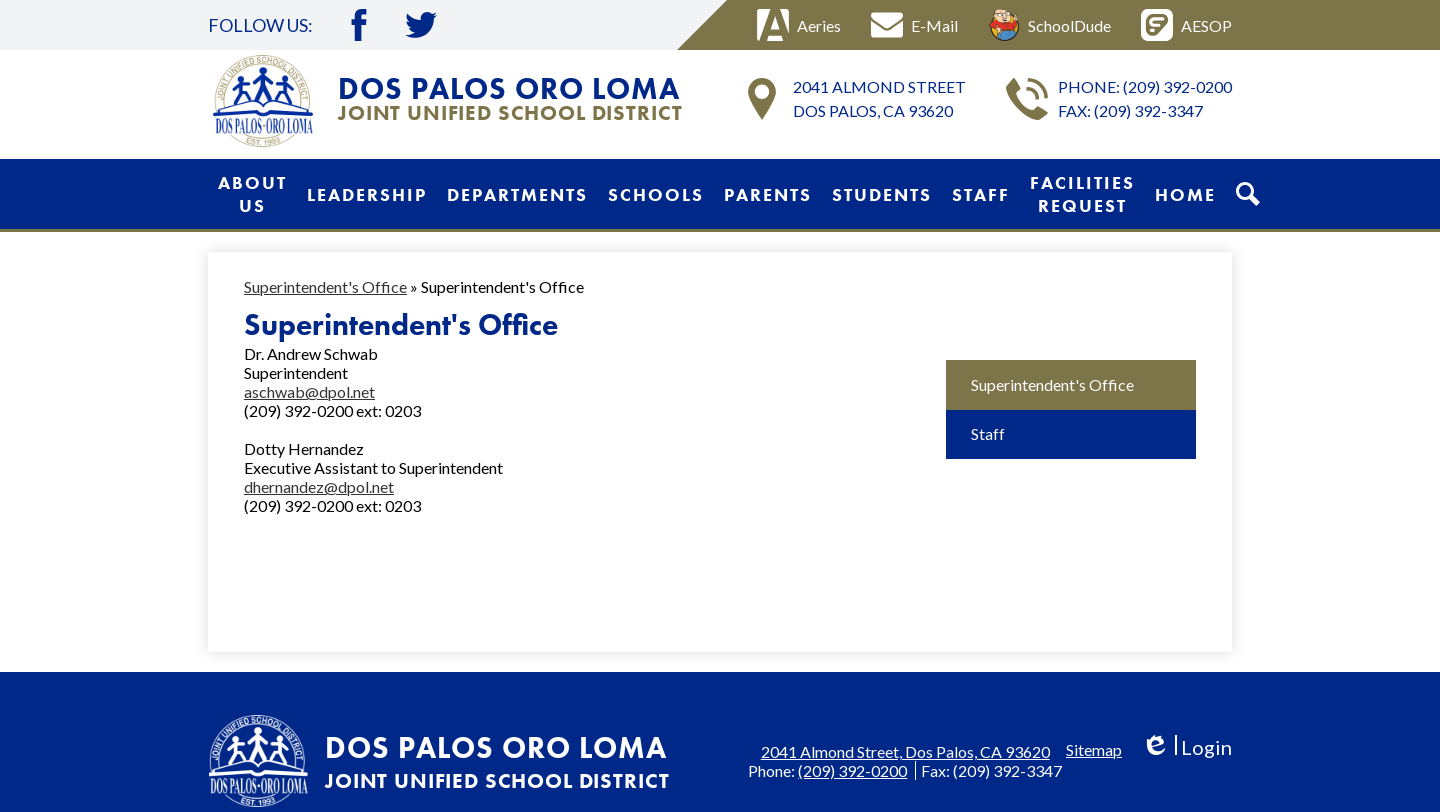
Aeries (799, 25)
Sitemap (1094, 749)
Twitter (421, 25)
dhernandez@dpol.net (319, 486)
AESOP (1186, 25)
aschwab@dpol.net (309, 391)
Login (1186, 747)
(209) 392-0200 (1177, 86)
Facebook (359, 25)
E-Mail (914, 25)
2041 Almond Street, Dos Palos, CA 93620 (905, 751)
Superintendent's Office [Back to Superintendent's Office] (325, 286)
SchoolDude (1049, 25)
